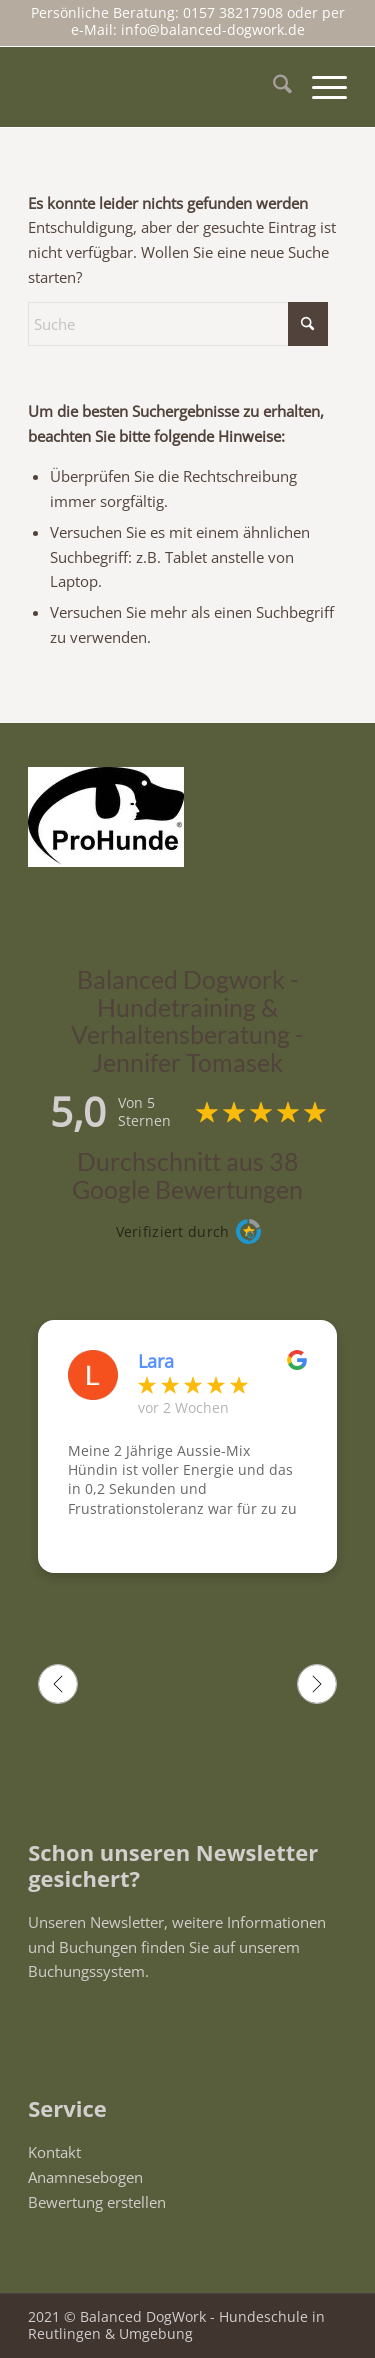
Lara (156, 1361)
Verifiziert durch (173, 1231)
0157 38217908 (235, 12)
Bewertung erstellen (97, 2202)
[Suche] (272, 87)
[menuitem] (272, 87)
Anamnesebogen (85, 2177)
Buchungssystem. (88, 1971)
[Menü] (319, 87)
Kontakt (54, 2152)
